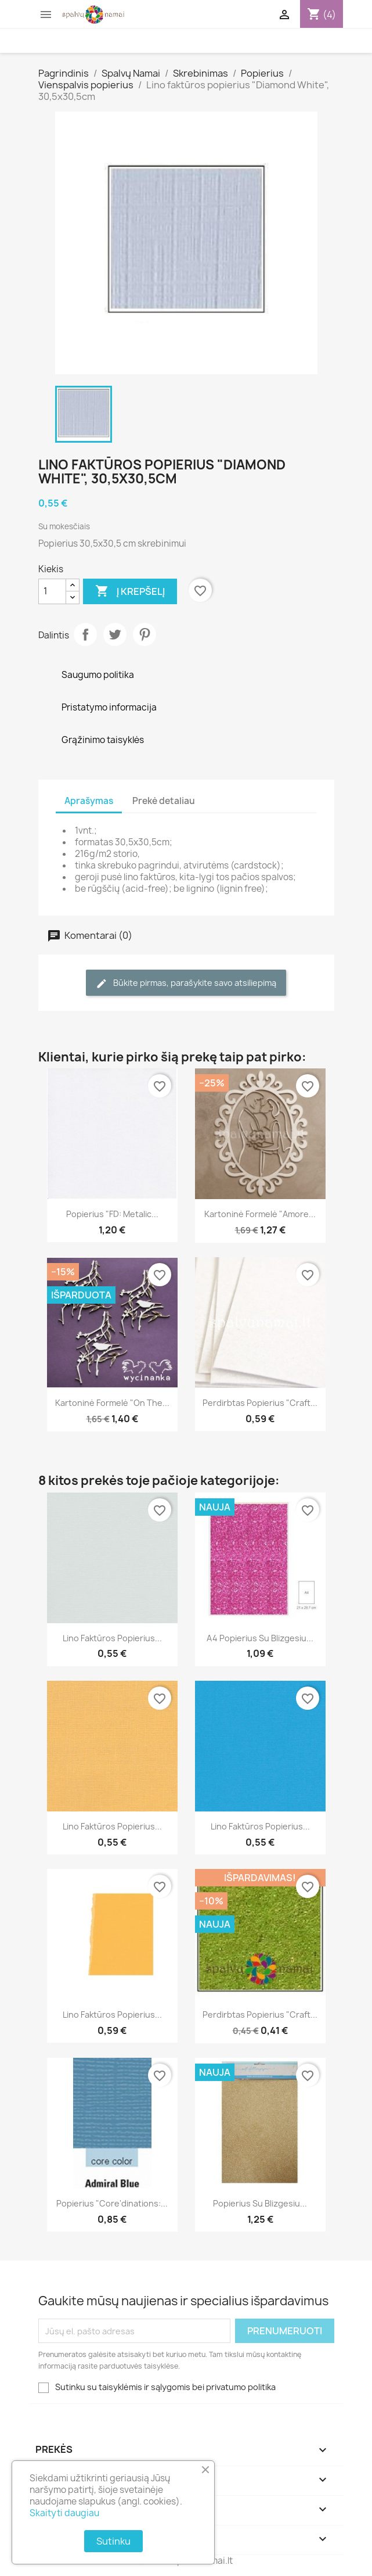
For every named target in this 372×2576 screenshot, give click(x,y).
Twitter (115, 634)
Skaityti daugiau (64, 2513)
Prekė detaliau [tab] (163, 801)
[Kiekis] (52, 591)
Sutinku (113, 2541)
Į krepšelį (130, 591)
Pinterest (144, 634)
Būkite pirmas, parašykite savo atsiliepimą (186, 983)
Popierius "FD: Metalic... (112, 1213)
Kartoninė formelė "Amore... (260, 1213)
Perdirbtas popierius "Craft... (260, 1402)
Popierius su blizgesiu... (260, 2203)
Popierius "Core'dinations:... (112, 2203)
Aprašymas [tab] (88, 801)
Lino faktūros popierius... (112, 1638)
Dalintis (85, 634)
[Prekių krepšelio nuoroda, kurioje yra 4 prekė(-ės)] (321, 14)
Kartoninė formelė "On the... (112, 1402)
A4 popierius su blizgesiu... (260, 1638)
